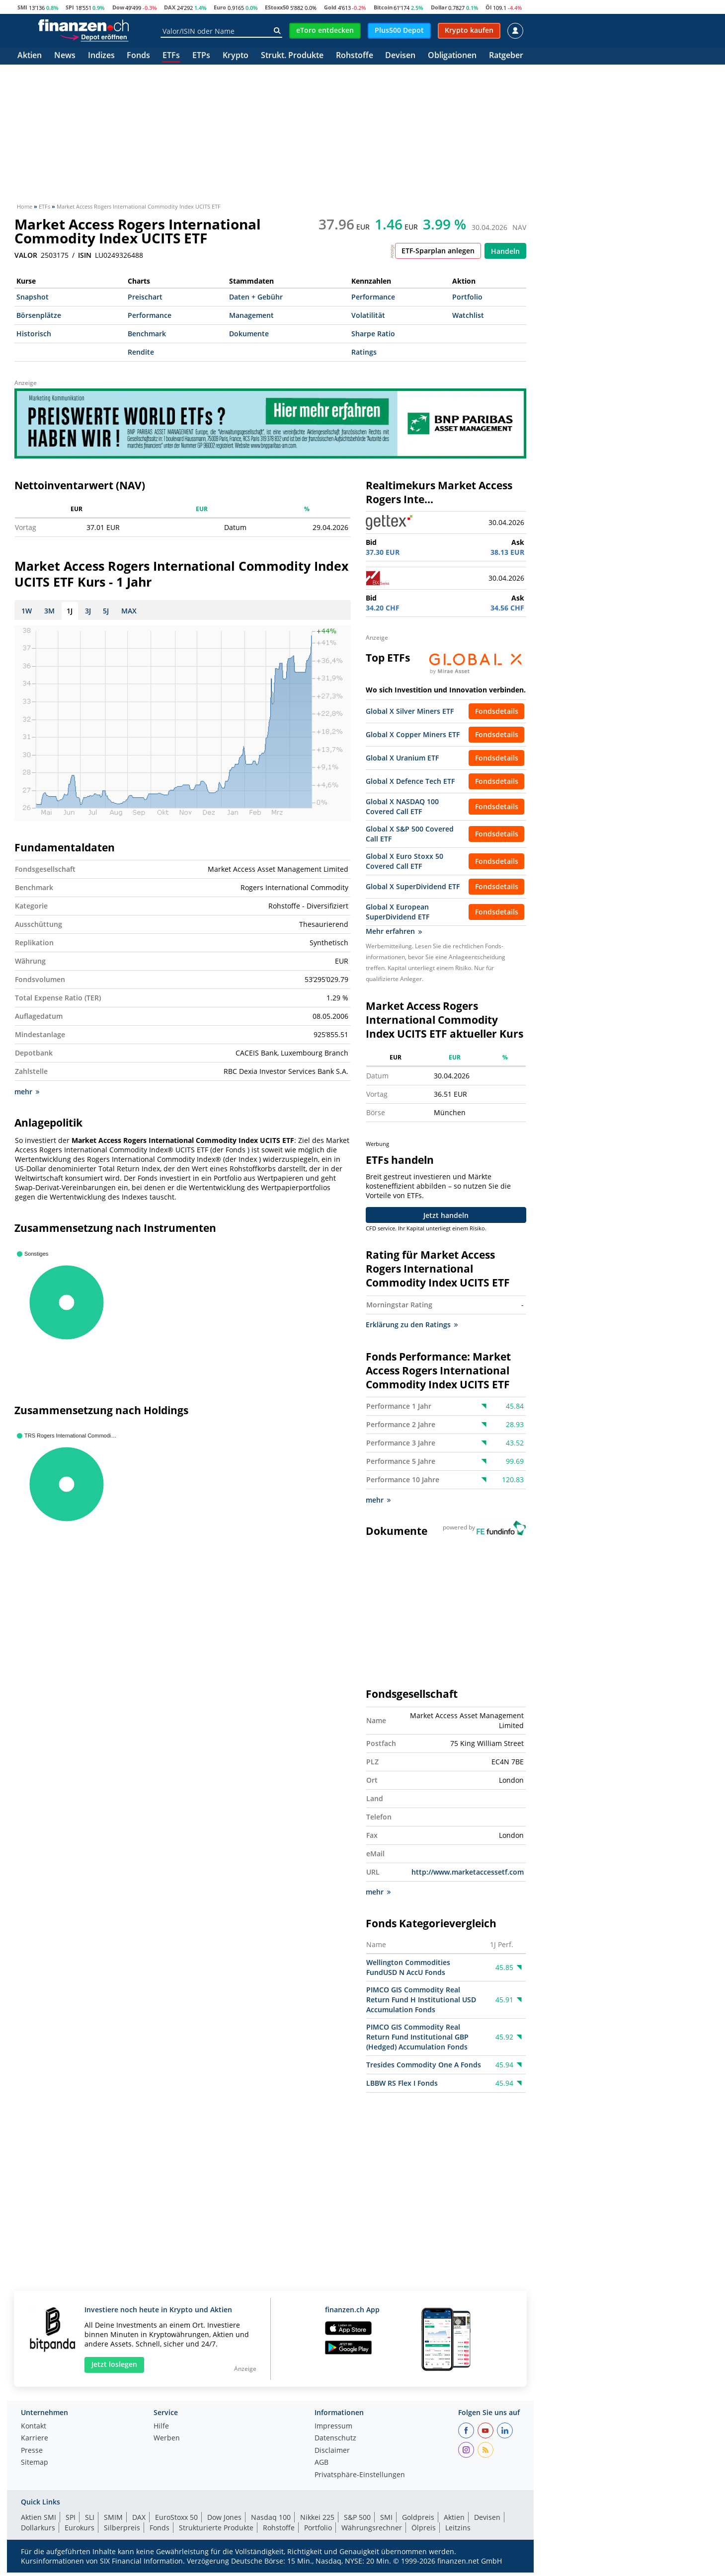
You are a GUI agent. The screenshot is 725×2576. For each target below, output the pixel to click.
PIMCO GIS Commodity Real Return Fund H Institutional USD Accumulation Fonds (421, 2003)
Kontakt (33, 2430)
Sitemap (34, 2467)
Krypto (235, 56)
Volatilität (368, 315)
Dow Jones (224, 2521)
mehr (26, 1095)
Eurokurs (79, 2531)
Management (251, 315)
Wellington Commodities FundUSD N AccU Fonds (408, 1971)
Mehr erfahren (394, 931)
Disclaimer (332, 2455)
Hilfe (161, 2430)
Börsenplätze (38, 315)
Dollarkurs (38, 2531)
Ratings (364, 352)
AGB (321, 2467)
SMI (22, 7)
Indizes (101, 56)
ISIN (84, 255)
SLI (89, 2521)
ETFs (171, 56)
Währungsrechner (371, 2531)
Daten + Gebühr (256, 297)
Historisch (33, 333)
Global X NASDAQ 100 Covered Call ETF (402, 806)
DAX (169, 7)
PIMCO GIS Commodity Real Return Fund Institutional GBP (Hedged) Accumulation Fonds (417, 2040)
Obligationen (452, 56)
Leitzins (458, 2531)
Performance (373, 297)
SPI (70, 7)
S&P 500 (357, 2521)
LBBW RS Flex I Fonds (402, 2087)
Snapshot (32, 297)
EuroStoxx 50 (176, 2521)
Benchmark (147, 333)
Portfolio (467, 297)
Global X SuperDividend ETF (413, 886)
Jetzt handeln (446, 1219)
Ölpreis (423, 2531)
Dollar (439, 7)
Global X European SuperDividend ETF (397, 911)
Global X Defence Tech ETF (410, 781)
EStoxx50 (277, 7)
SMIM (113, 2521)
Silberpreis (122, 2531)
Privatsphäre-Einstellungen (360, 2479)
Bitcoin (383, 7)
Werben (167, 2442)
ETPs (201, 56)
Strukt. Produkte (292, 56)
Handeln (505, 251)
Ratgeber (506, 56)
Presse (32, 2455)
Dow (118, 7)
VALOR (25, 255)
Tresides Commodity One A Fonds (423, 2068)
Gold (330, 7)
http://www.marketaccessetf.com (467, 1876)
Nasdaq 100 (271, 2521)
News (65, 56)
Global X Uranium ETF (402, 757)
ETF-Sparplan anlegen (438, 250)
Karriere (34, 2442)
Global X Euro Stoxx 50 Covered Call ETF (404, 861)
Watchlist (468, 315)
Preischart (145, 297)
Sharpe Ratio (373, 333)
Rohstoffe (354, 56)
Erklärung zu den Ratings (412, 1328)
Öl (488, 7)
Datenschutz (335, 2442)
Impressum (333, 2430)
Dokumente (249, 333)
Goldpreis (418, 2521)
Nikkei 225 (317, 2521)
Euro (220, 7)
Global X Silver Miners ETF (410, 711)
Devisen (400, 56)
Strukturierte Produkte (216, 2531)
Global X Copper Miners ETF (413, 734)
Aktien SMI (38, 2521)
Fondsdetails (496, 711)
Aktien (29, 56)
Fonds (138, 56)
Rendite (141, 352)
